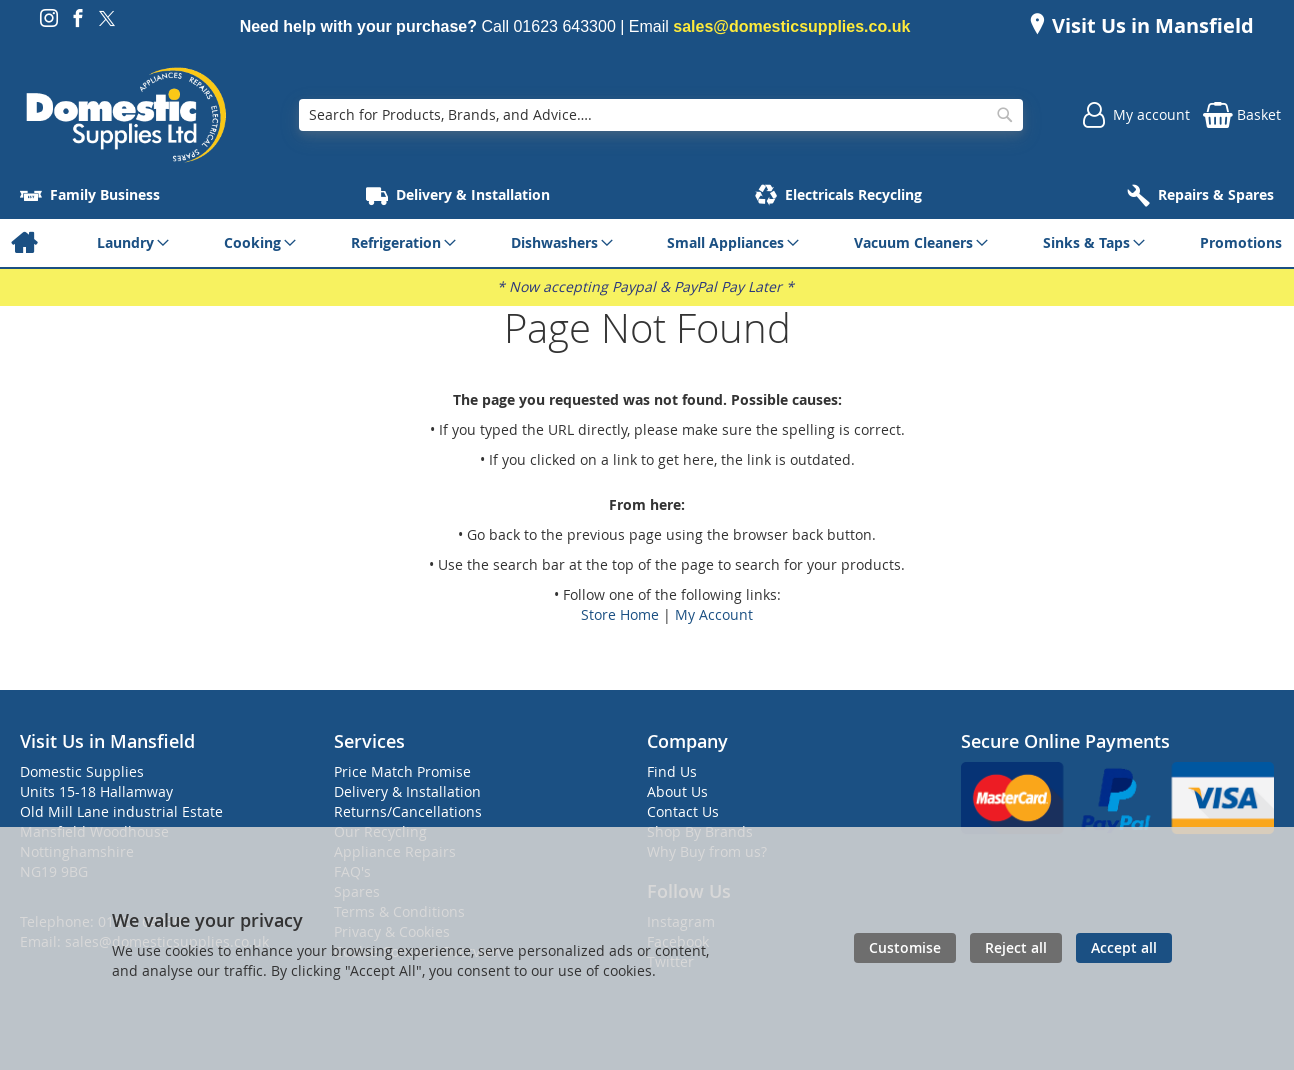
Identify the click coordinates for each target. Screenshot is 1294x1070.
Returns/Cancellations (408, 811)
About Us (677, 791)
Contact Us (683, 811)
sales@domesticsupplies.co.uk (791, 26)
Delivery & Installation (407, 791)
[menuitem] (23, 243)
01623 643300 (564, 26)
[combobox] (660, 115)
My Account (714, 614)
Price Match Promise (402, 771)
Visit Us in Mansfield (1150, 25)
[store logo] (126, 115)
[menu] (647, 243)
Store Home (620, 614)
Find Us (672, 771)
